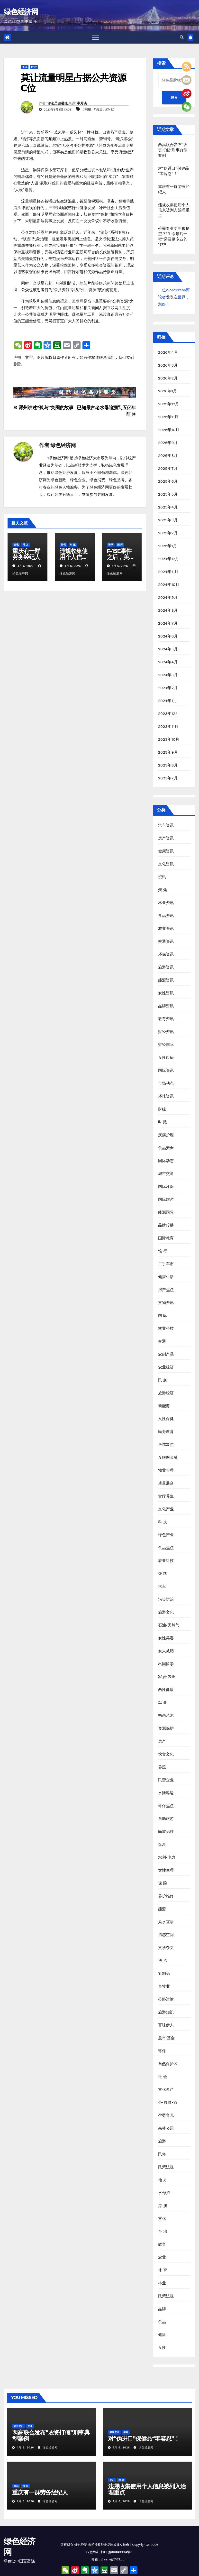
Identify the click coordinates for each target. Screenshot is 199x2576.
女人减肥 (166, 1651)
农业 (162, 2257)
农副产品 (166, 1354)
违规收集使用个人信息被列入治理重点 (174, 210)
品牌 (162, 2309)
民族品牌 (166, 1831)
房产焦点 (166, 1289)
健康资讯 (166, 851)
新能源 (164, 1405)
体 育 (162, 2270)
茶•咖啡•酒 (167, 2102)
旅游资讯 (166, 967)
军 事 (162, 1702)
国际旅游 (166, 1199)
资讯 (24, 67)
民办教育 (166, 1431)
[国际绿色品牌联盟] (74, 392)
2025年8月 (168, 455)
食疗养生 (166, 1496)
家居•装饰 (167, 1676)
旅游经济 (166, 1393)
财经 (162, 1109)
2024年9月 (168, 597)
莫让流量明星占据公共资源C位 (73, 83)
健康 (162, 2334)
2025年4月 (168, 507)
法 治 (162, 1960)
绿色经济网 (21, 11)
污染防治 (166, 1599)
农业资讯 (166, 928)
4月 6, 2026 (25, 2447)
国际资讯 (166, 1070)
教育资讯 (166, 1018)
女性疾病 (166, 1057)
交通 (162, 1341)
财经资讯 (166, 1031)
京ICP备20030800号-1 (116, 2552)
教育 (162, 2244)
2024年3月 (168, 675)
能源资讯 (166, 980)
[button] (182, 37)
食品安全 (166, 1147)
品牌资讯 (166, 1006)
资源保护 (166, 1728)
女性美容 (166, 1638)
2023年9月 (168, 752)
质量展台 (166, 1483)
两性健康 (166, 1689)
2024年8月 (168, 610)
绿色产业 (166, 1535)
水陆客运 (166, 1793)
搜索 (161, 63)
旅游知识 (166, 2012)
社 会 (162, 2076)
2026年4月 (168, 352)
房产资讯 (166, 838)
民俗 (162, 2154)
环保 (162, 2051)
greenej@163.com (114, 2559)
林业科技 (166, 1328)
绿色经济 (80, 2545)
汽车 (162, 1586)
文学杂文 (166, 1947)
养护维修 (166, 1896)
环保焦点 (166, 1805)
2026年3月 (168, 365)
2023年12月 (168, 713)
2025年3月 (168, 520)
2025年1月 (167, 546)
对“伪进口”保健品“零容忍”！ (144, 2438)
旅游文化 (166, 1612)
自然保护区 (168, 2063)
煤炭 (162, 1844)
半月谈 (82, 103)
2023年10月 (169, 739)
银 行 (162, 1251)
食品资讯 (166, 915)
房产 (162, 1741)
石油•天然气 (169, 1625)
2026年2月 (168, 378)
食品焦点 (166, 1547)
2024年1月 (167, 700)
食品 (162, 2321)
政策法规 (166, 2167)
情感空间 (166, 1934)
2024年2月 (168, 687)
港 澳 (162, 2205)
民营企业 (166, 1780)
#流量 (98, 109)
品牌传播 (166, 1225)
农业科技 (166, 1560)
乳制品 (164, 1973)
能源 (162, 1909)
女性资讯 (166, 993)
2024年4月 (168, 662)
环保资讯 (166, 954)
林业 (162, 2283)
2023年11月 (168, 726)
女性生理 (166, 1870)
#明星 (86, 109)
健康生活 (166, 1276)
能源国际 (166, 1212)
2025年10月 (169, 429)
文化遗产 (166, 2089)
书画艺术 (166, 1715)
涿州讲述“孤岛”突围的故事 (43, 407)
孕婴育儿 (166, 2115)
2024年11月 (168, 571)
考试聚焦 (166, 1444)
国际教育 (166, 1238)
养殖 (162, 1767)
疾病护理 (166, 1135)
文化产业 (166, 1509)
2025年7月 (168, 468)
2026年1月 (167, 391)
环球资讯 (166, 1096)
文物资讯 (166, 1302)
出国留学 (166, 1664)
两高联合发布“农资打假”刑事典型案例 (173, 150)
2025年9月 (168, 442)
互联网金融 (168, 1457)
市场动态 (166, 1083)
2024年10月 (169, 584)
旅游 (162, 2141)
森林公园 (166, 2128)
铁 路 (162, 1573)
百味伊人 (166, 2025)
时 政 (34, 67)
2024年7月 (168, 623)
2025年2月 (168, 533)
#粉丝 (109, 109)
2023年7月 (168, 778)
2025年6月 (168, 481)
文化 (162, 2218)
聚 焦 (162, 889)
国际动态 (166, 1160)
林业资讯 (166, 902)
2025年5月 (168, 494)
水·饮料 (164, 2192)
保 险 (162, 1883)
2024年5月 (168, 649)
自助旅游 (166, 1818)
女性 (162, 2347)
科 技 (162, 1522)
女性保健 (166, 1418)
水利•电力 (167, 1857)
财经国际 (166, 1044)
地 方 (25, 544)
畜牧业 (164, 1986)
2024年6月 (168, 636)
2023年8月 (168, 765)
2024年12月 (168, 558)
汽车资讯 (166, 825)
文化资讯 (166, 864)
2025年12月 (168, 404)
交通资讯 (166, 941)
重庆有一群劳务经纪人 (26, 554)
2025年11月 (168, 417)
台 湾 (162, 2231)
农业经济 (166, 1367)
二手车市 (166, 1264)
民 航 (162, 1380)
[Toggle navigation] (95, 37)
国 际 (120, 544)
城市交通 (166, 1173)
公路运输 (166, 1999)
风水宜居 (166, 1922)
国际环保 (166, 1186)
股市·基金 (166, 2038)
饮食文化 (166, 1754)
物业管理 (166, 1470)
